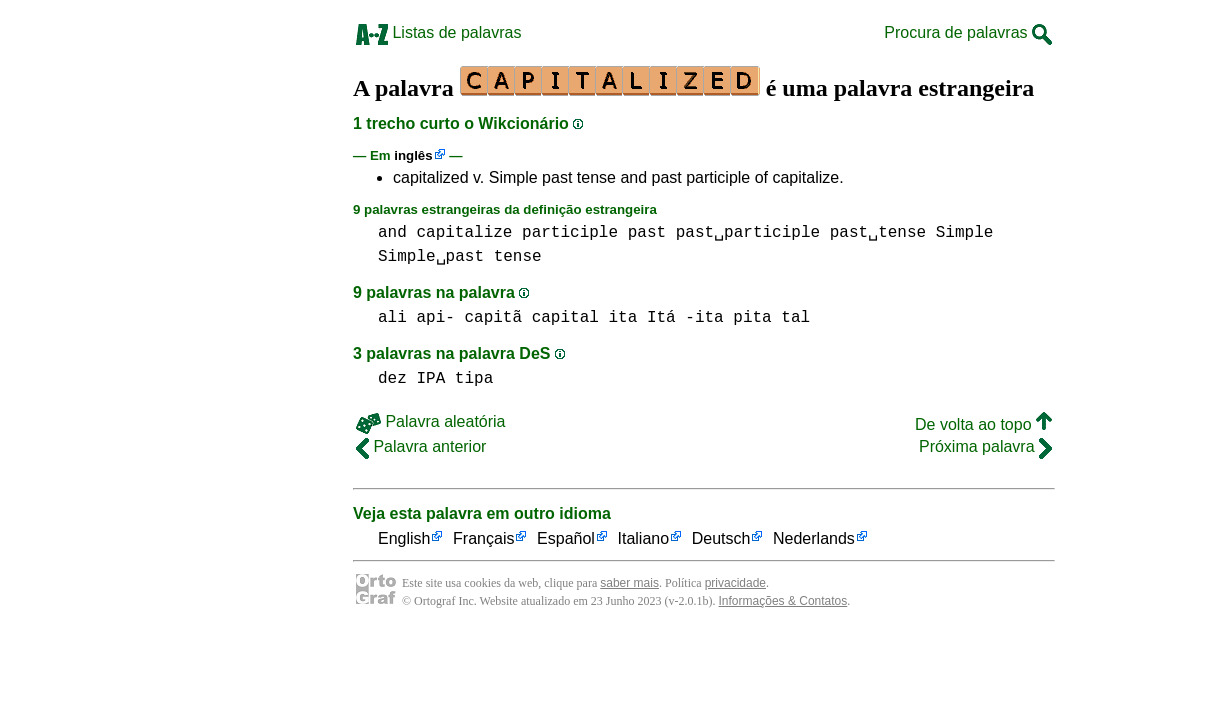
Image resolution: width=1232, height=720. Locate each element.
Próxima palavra (985, 446)
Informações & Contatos (783, 601)
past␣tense (878, 233)
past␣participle (748, 233)
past (647, 233)
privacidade (735, 583)
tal (795, 318)
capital (565, 318)
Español (566, 539)
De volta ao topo (983, 424)
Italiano (644, 539)
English (404, 539)
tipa (474, 379)
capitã (493, 318)
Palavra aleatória (431, 421)
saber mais (629, 583)
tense (518, 257)
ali (392, 318)
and (392, 233)
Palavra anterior (421, 446)
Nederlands (814, 539)
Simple (965, 233)
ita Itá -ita (665, 318)
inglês (413, 155)
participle (570, 233)
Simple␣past (431, 257)
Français (483, 539)
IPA (430, 379)
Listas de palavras (438, 32)
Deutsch (721, 539)
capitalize (464, 233)
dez (392, 379)
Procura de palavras (968, 32)
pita (752, 318)
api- (435, 318)
